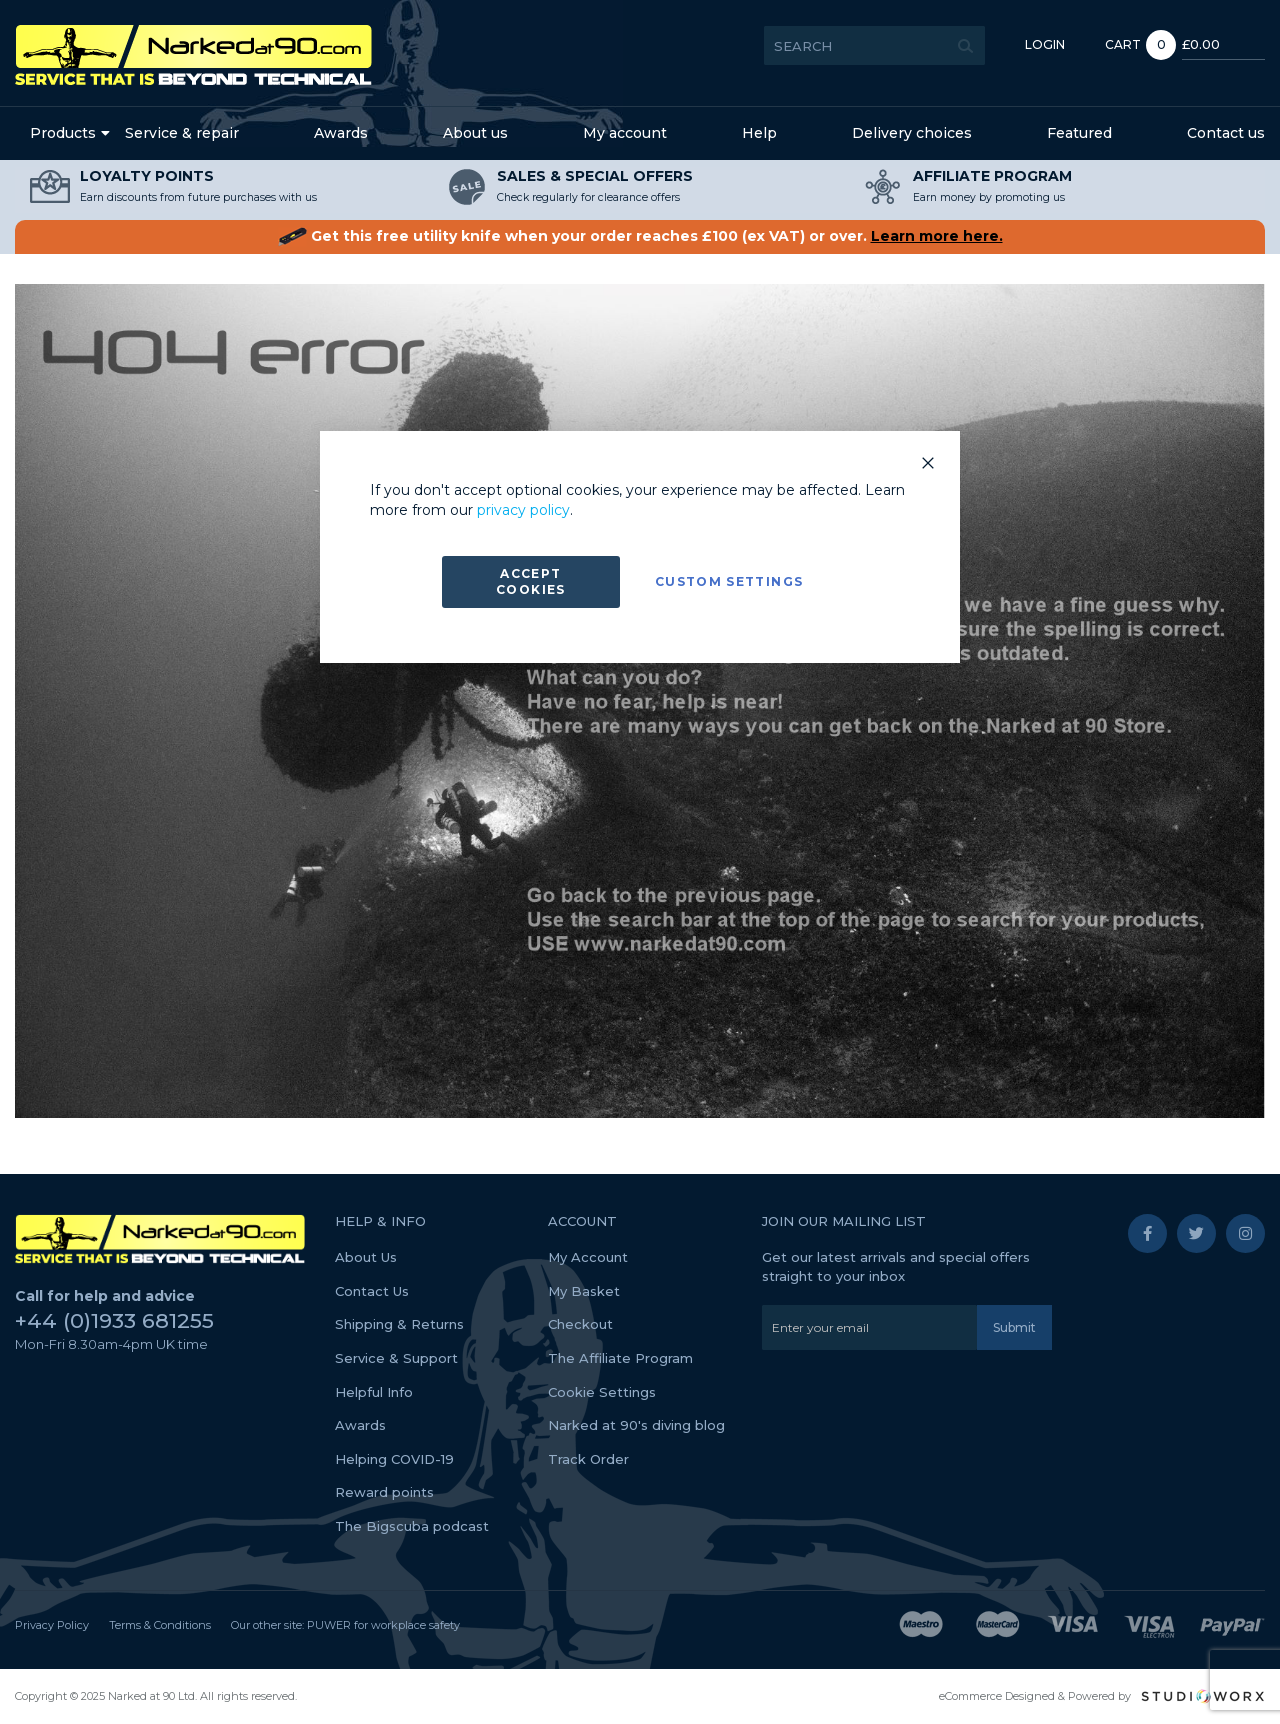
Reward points (384, 1492)
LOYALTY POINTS (147, 176)
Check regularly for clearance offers (588, 197)
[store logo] (193, 55)
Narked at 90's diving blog (636, 1425)
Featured (1079, 133)
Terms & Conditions (160, 1625)
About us (475, 133)
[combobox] (837, 45)
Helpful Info (374, 1392)
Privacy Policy (52, 1625)
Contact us (1226, 133)
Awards (341, 133)
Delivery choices (912, 133)
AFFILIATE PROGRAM (992, 176)
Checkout (580, 1324)
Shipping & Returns (399, 1324)
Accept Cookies (530, 581)
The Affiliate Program (620, 1358)
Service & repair (182, 133)
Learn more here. (937, 236)
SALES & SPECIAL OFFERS (595, 176)
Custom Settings (729, 581)
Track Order (588, 1459)
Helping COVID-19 (394, 1459)
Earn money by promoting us (989, 197)
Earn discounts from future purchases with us (198, 197)
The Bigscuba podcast (412, 1526)
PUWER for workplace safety (383, 1625)
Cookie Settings (602, 1392)
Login (1008, 44)
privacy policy (523, 510)
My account (625, 133)
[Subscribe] (1014, 1327)
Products (63, 133)
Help (759, 133)
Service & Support (396, 1358)
